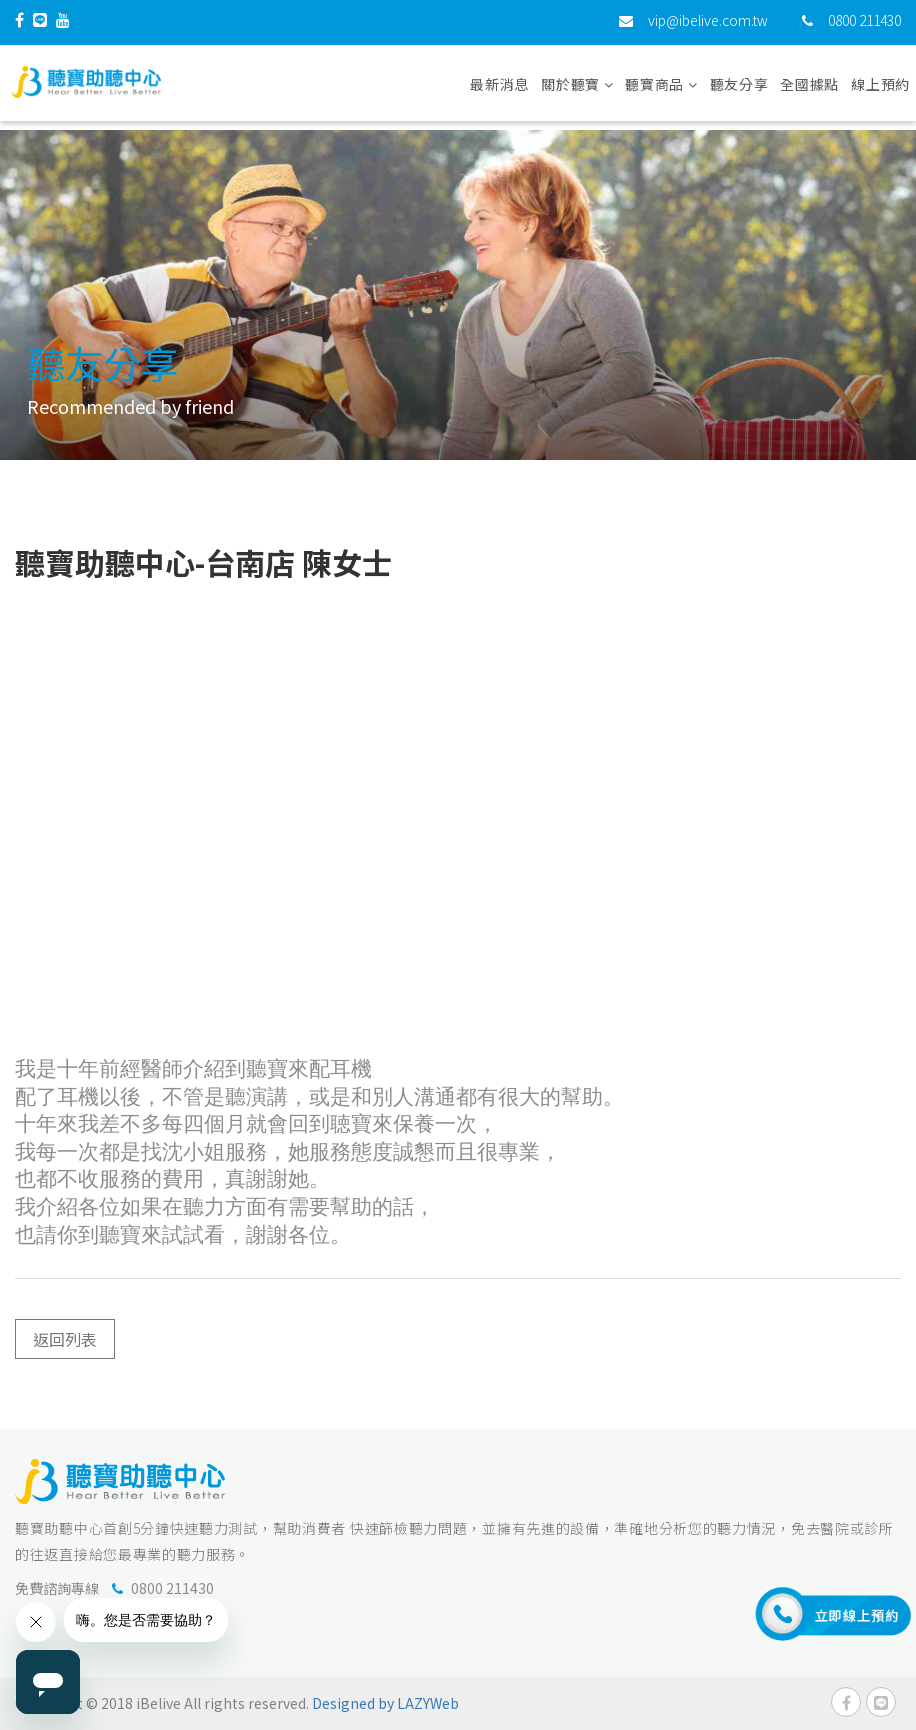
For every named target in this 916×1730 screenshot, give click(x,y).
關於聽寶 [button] (577, 89)
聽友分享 (739, 89)
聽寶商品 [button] (661, 89)
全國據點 (809, 89)
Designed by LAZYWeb (385, 1703)
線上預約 (880, 89)
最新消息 (499, 89)
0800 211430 (864, 25)
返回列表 (65, 1339)
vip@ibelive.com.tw (708, 25)
